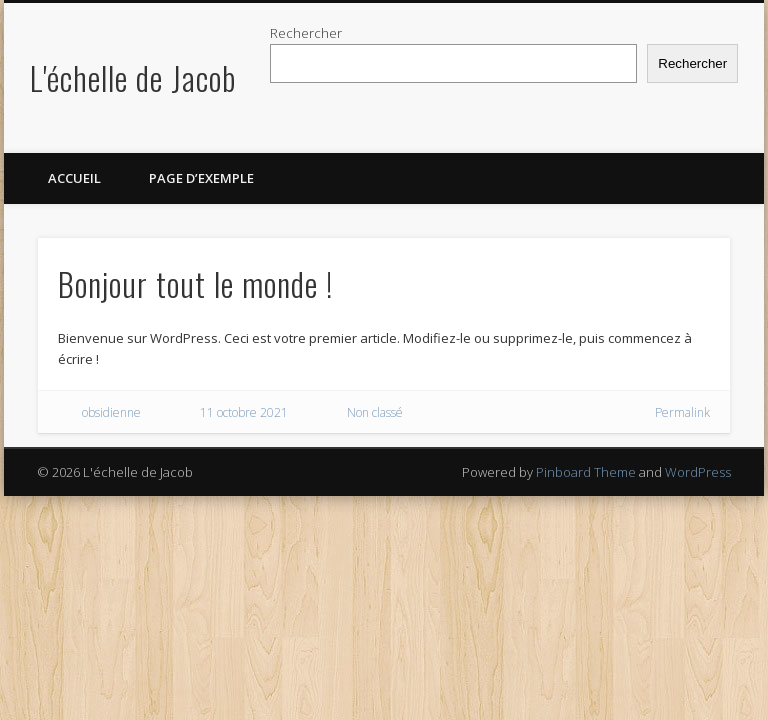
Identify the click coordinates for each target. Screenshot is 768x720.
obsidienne (111, 412)
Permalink (682, 412)
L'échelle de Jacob (133, 77)
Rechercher (306, 33)
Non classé (375, 412)
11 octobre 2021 (244, 412)
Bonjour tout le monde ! (195, 283)
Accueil (74, 178)
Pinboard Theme (586, 472)
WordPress (698, 472)
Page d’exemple (201, 178)
